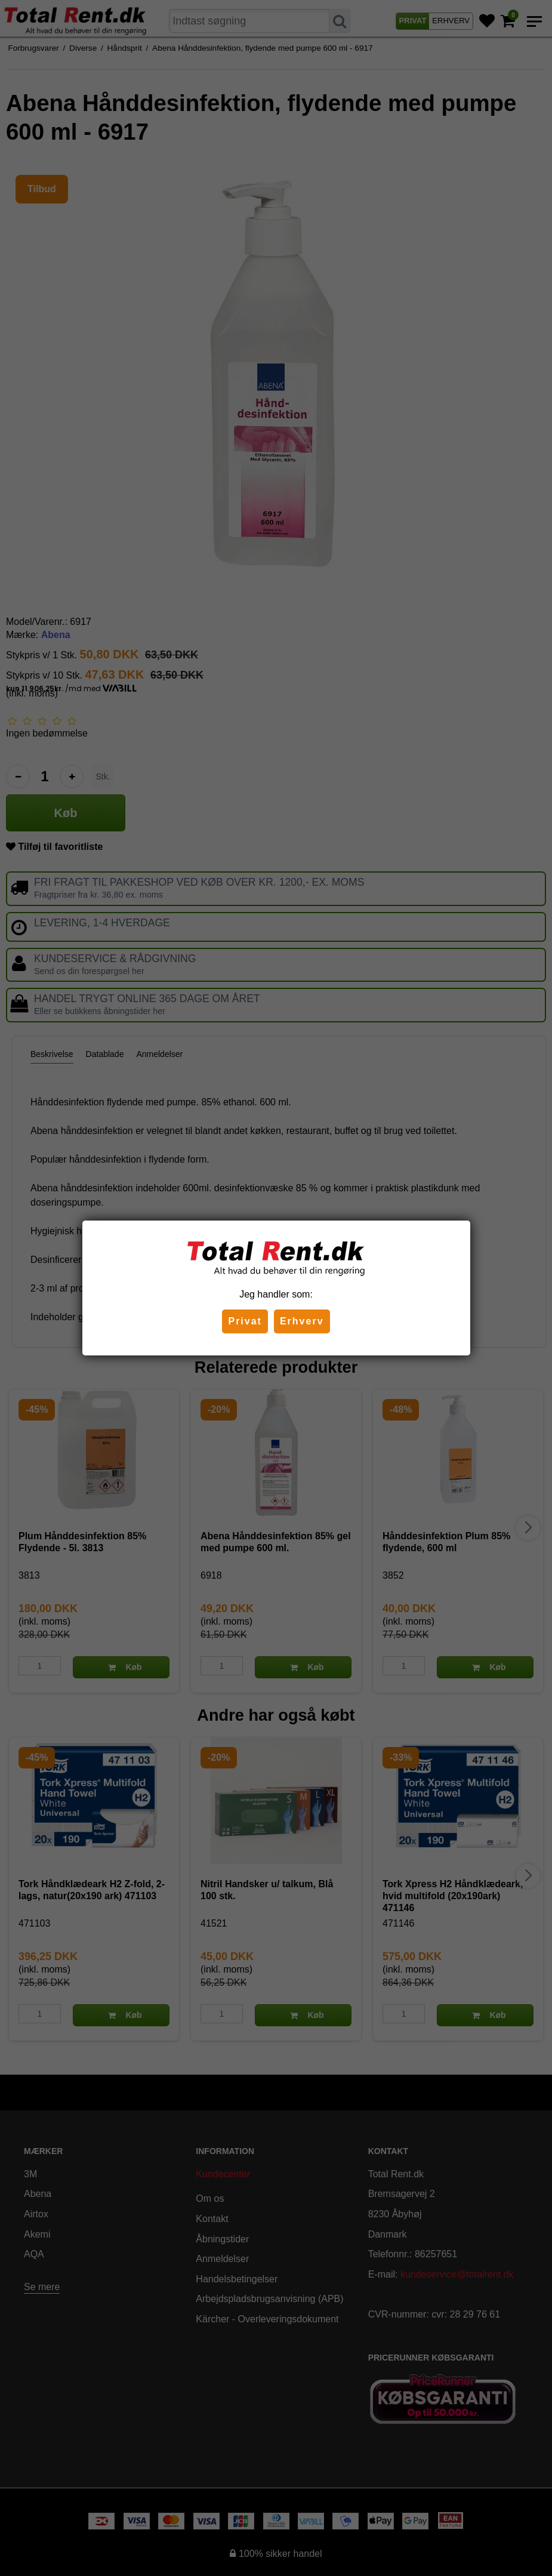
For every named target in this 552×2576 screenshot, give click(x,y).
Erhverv (302, 1321)
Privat (244, 1321)
